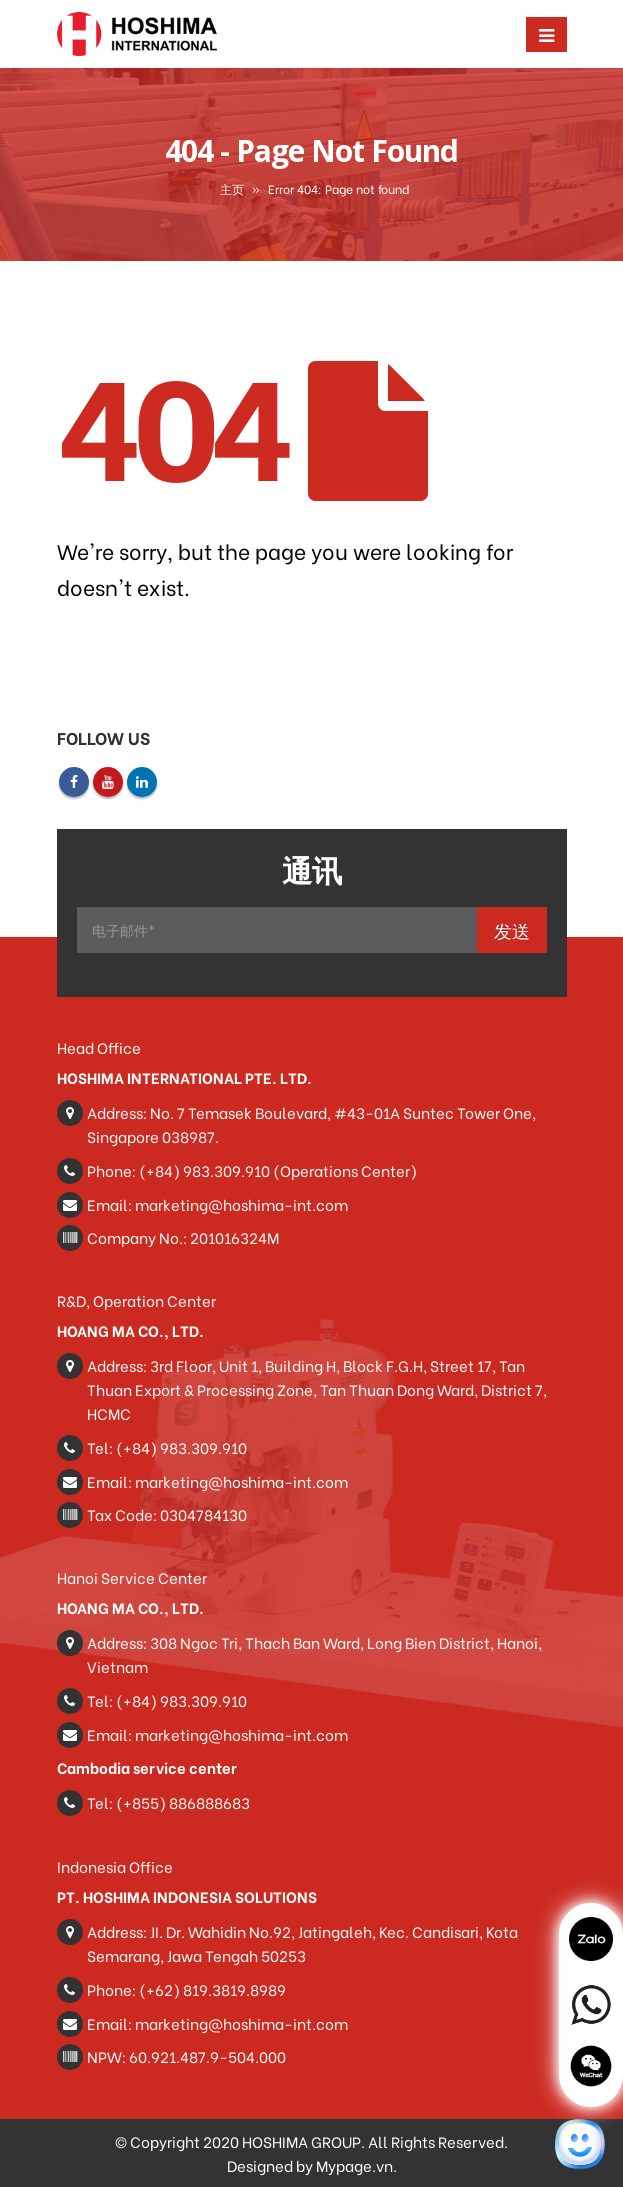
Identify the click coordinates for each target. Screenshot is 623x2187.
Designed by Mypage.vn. (312, 2165)
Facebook (74, 782)
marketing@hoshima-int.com (241, 1204)
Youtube (108, 782)
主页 (232, 188)
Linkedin (142, 782)
